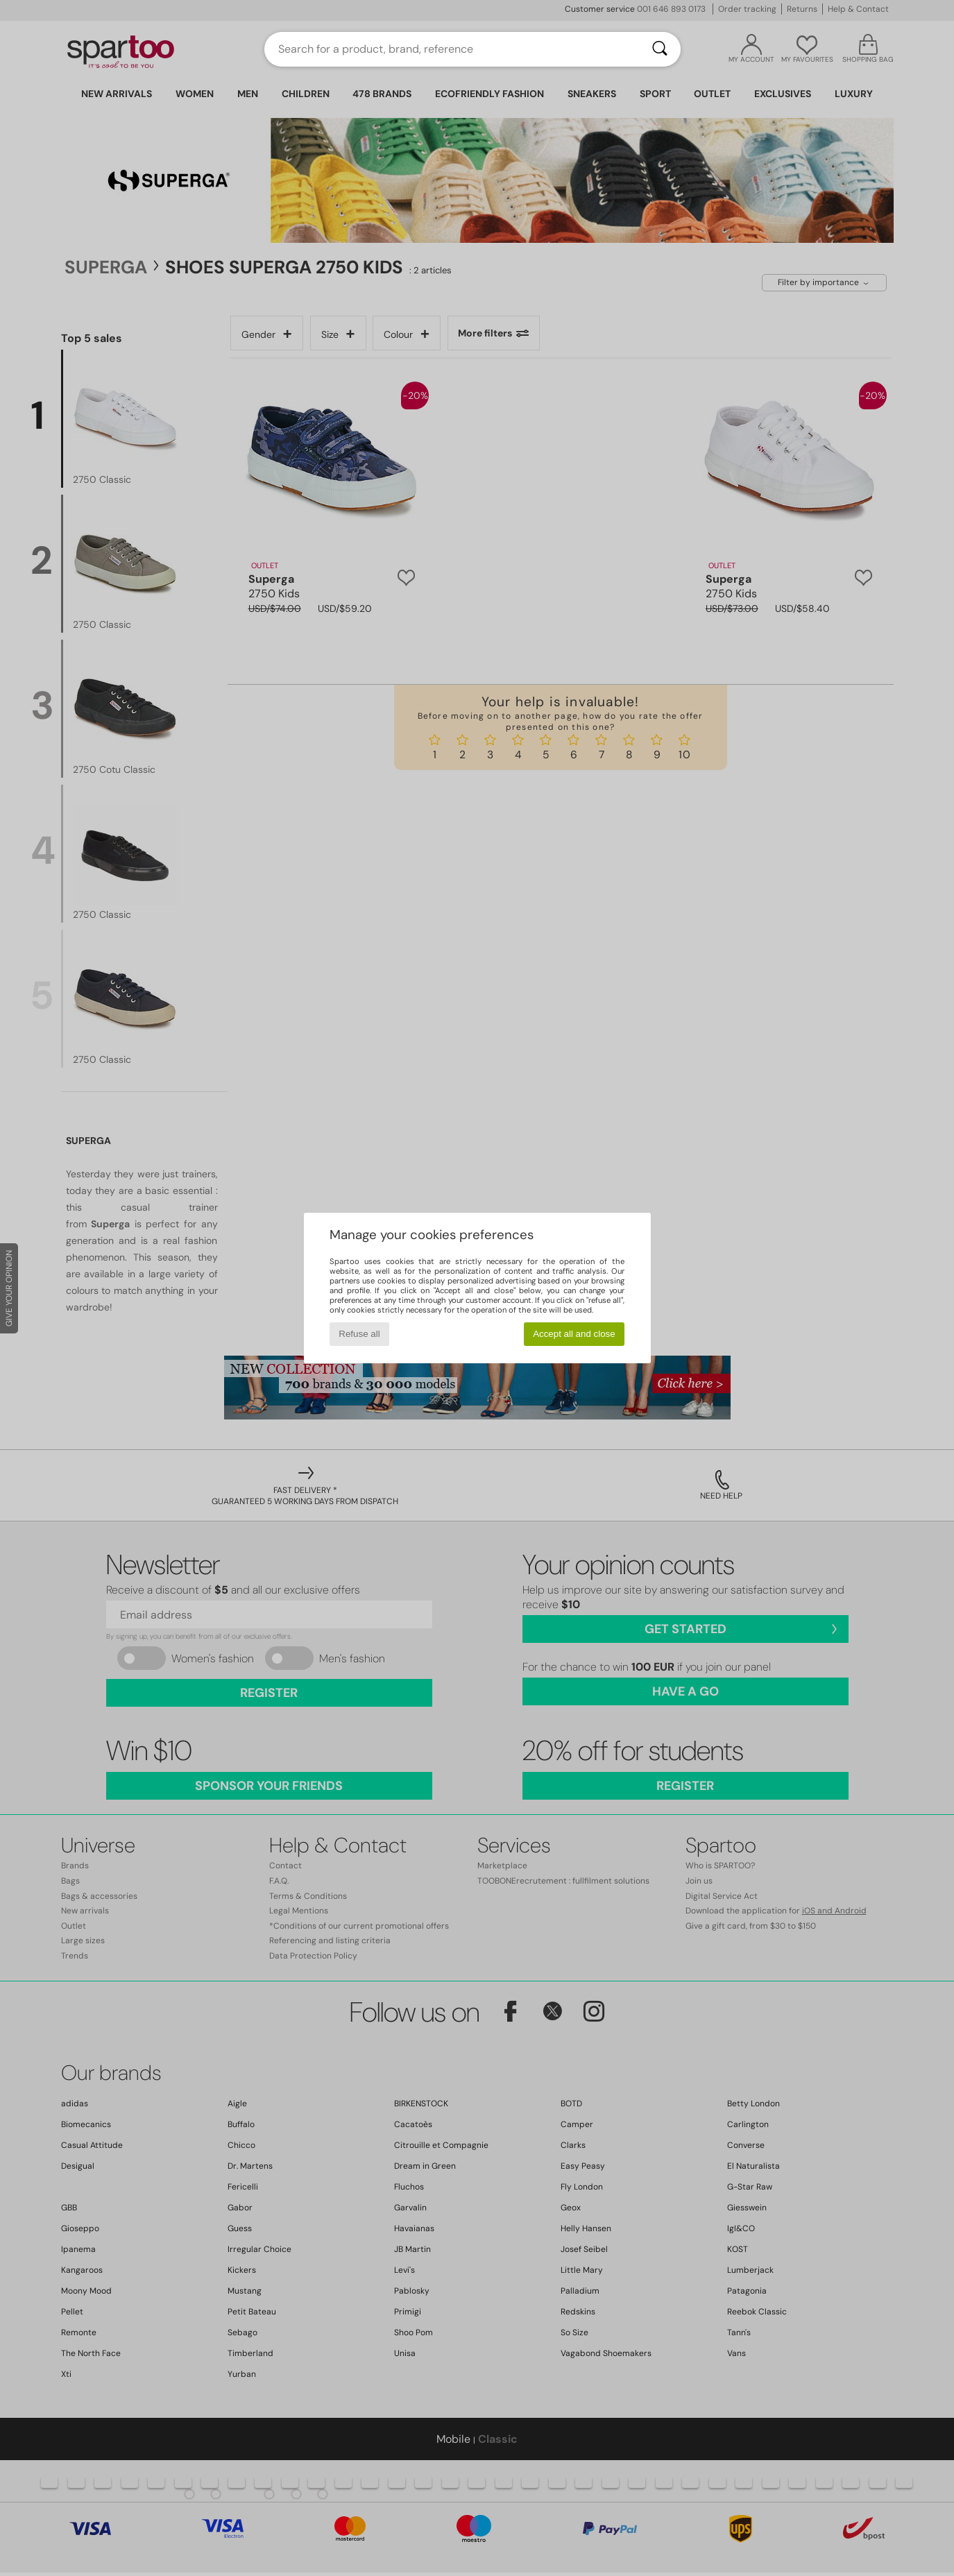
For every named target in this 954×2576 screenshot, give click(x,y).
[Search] (660, 49)
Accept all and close (574, 1334)
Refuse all (359, 1334)
